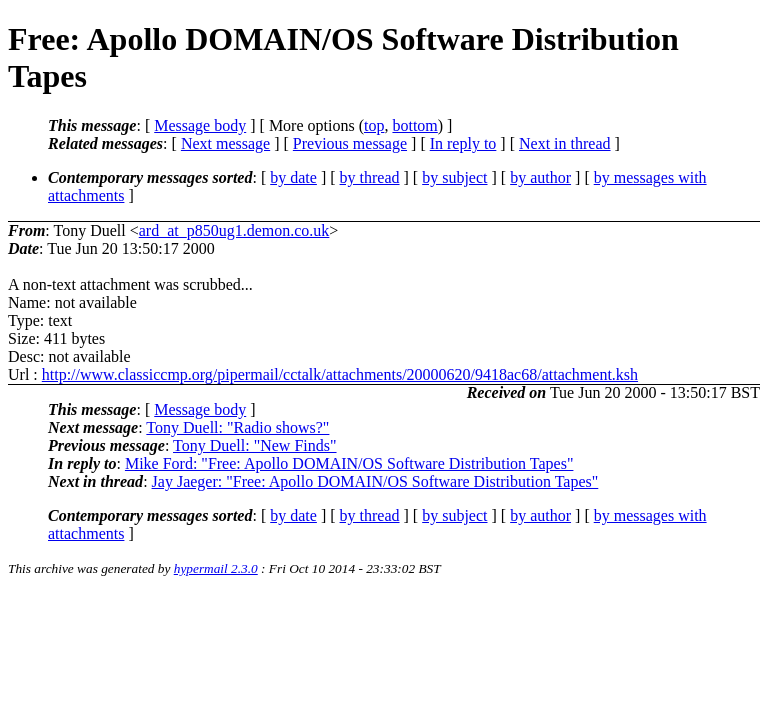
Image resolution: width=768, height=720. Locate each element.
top (374, 125)
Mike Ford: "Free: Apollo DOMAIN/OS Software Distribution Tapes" (349, 463)
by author (540, 177)
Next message (225, 143)
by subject (454, 177)
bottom (414, 125)
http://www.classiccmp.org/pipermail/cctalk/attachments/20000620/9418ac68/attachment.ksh (340, 374)
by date (293, 177)
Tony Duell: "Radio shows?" (237, 427)
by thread (370, 177)
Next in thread (565, 143)
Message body (200, 125)
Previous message (350, 143)
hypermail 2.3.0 (216, 568)
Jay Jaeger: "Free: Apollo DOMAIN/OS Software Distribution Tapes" (375, 481)
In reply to (463, 143)
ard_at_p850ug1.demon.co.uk (234, 230)
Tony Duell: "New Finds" (255, 445)
